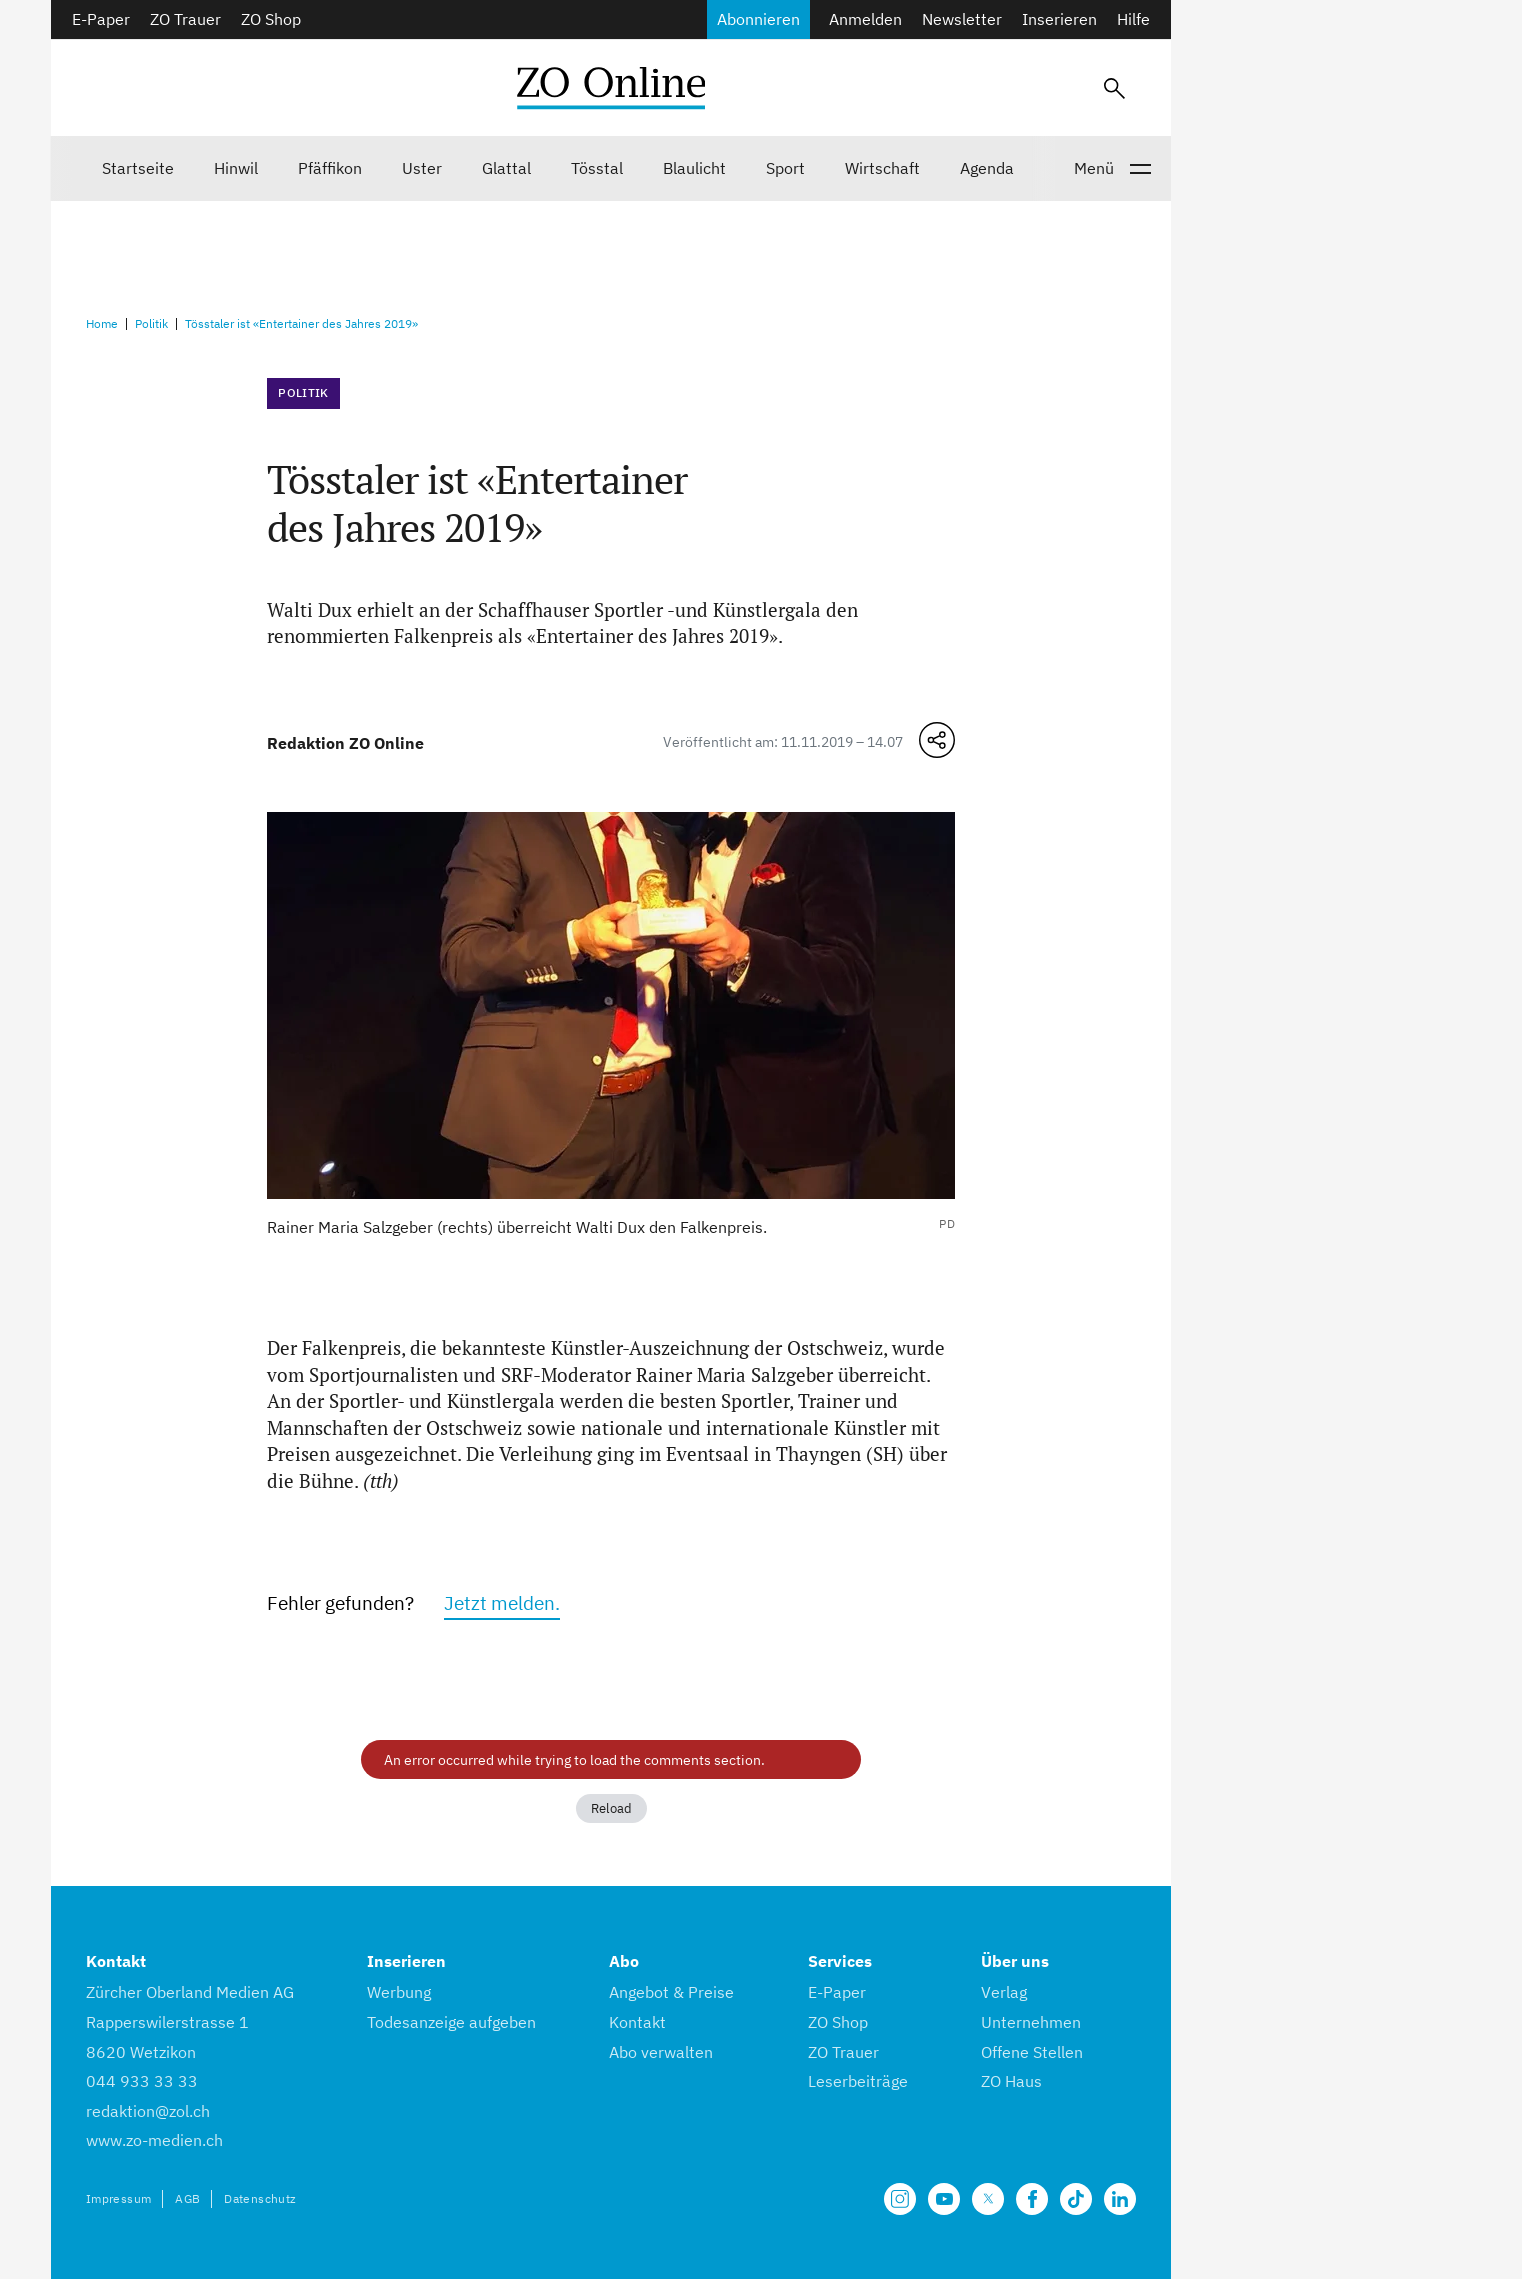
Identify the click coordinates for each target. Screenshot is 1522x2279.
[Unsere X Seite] (988, 2199)
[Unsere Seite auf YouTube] (944, 2199)
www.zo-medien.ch (154, 2140)
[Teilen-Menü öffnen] (937, 740)
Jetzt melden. (502, 1602)
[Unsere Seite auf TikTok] (1076, 2199)
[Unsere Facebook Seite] (1032, 2199)
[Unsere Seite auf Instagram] (900, 2199)
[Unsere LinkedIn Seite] (1120, 2199)
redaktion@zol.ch (148, 2111)
